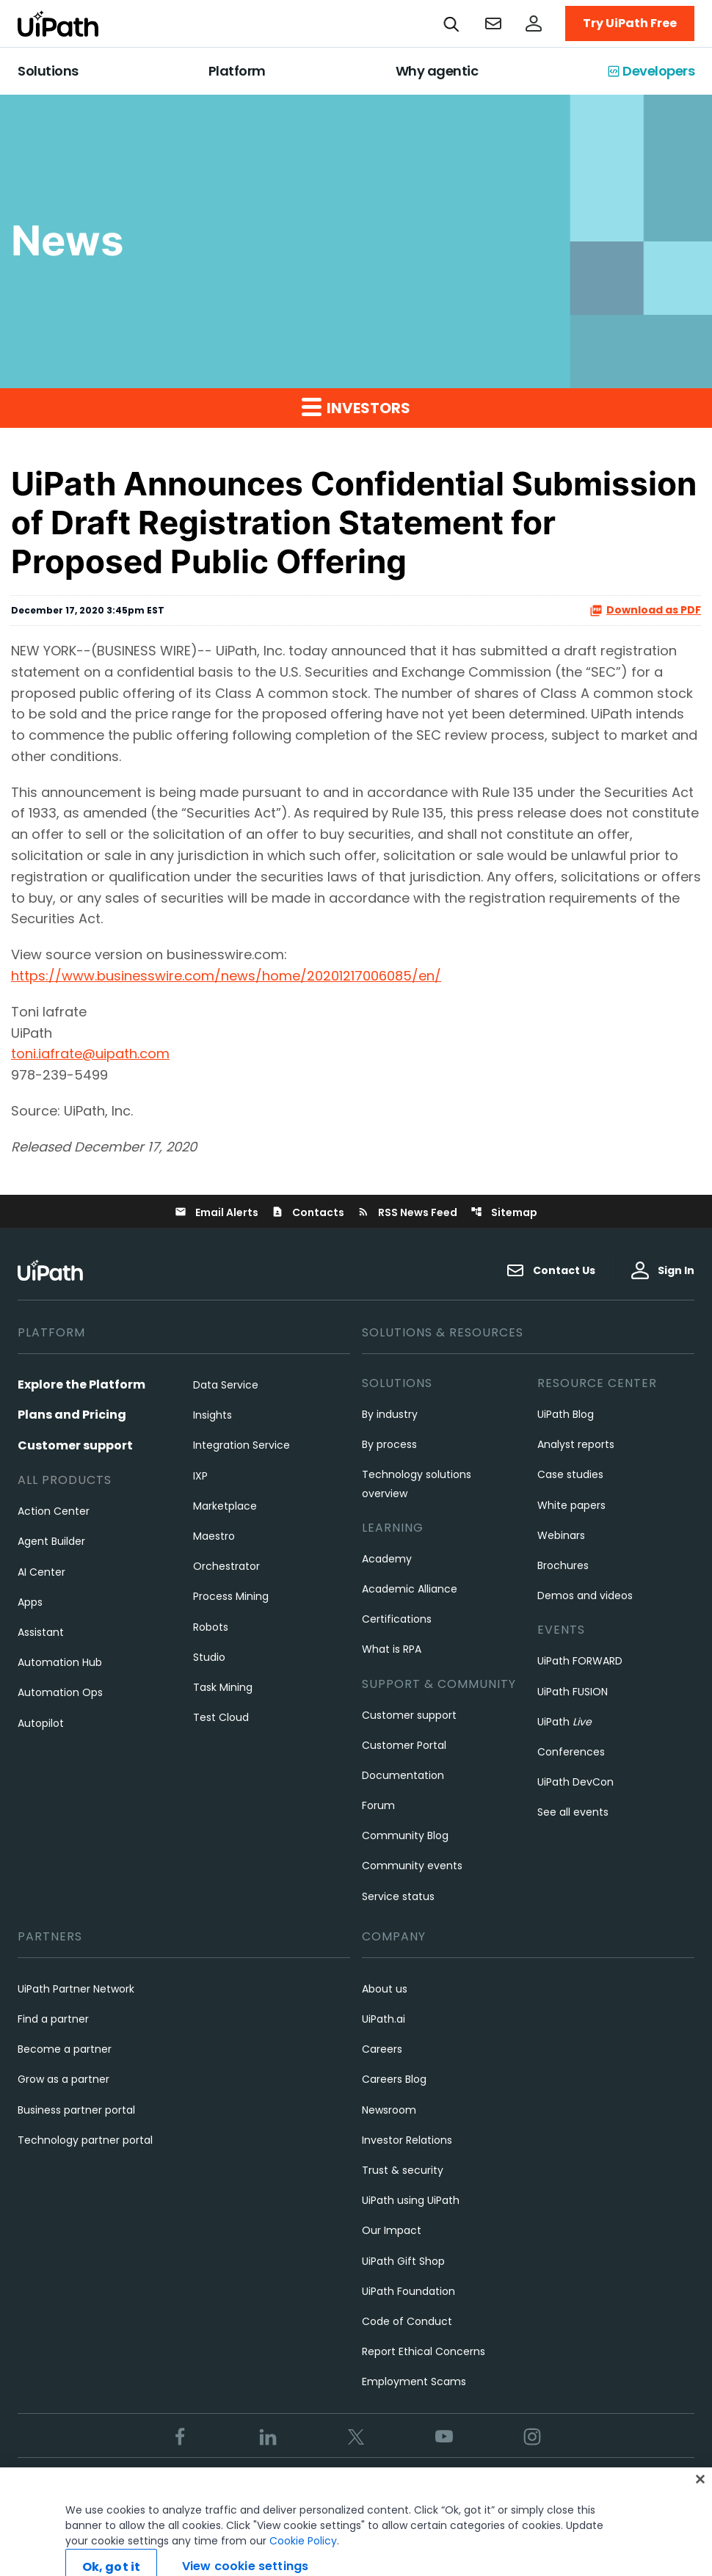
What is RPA (391, 1649)
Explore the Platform (81, 1384)
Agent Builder (51, 1541)
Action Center (54, 1511)
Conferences (571, 1751)
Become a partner (65, 2049)
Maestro (214, 1536)
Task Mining (223, 1687)
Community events (412, 1865)
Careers (382, 2049)
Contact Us (550, 1270)
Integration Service (241, 1445)
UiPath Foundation (408, 2291)
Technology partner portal (85, 2140)
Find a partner (53, 2019)
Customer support (75, 1445)
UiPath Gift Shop (403, 2261)
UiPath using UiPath (410, 2200)
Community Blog (405, 1835)
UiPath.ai (383, 2019)
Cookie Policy (303, 2560)
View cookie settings (534, 2486)
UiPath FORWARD (579, 1660)
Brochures (563, 1565)
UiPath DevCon (575, 1782)
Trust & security (402, 2170)
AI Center (41, 1572)
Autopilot (41, 1723)
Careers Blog (394, 2079)
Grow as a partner (63, 2079)
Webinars (561, 1535)
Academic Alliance (409, 1589)
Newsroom (389, 2110)
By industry (390, 1414)
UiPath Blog (565, 1414)
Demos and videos (585, 1595)
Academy (387, 1558)
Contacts (308, 1212)
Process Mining (231, 1596)
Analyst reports (575, 1444)
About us (384, 1989)
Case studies (570, 1474)
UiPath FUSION (572, 1691)
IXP (200, 1476)
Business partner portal (76, 2110)
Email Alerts (216, 1212)
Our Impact (391, 2230)
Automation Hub (60, 1662)
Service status (398, 1896)
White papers (571, 1505)
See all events (573, 1812)
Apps (30, 1602)
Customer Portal (404, 1745)
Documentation (403, 1775)
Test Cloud (221, 1717)
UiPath (564, 1721)
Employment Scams (414, 2381)
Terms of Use (257, 2486)
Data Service (225, 1385)
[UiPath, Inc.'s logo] (52, 1270)
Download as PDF (645, 610)
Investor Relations (407, 2140)
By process (389, 1444)
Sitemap (504, 1212)
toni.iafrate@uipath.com (90, 1053)
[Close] (700, 2499)
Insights (212, 1415)
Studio (209, 1657)
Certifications (397, 1619)
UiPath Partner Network (76, 1989)
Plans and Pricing (72, 1414)
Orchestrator (226, 1566)
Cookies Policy (430, 2486)
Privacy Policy (342, 2486)
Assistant (41, 1632)
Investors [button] (356, 407)
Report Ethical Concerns (423, 2351)
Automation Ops (60, 1692)
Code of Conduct (407, 2321)
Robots (210, 1627)
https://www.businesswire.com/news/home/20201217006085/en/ (226, 976)
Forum (378, 1805)
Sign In (662, 1270)
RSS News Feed (407, 1212)
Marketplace (225, 1506)
